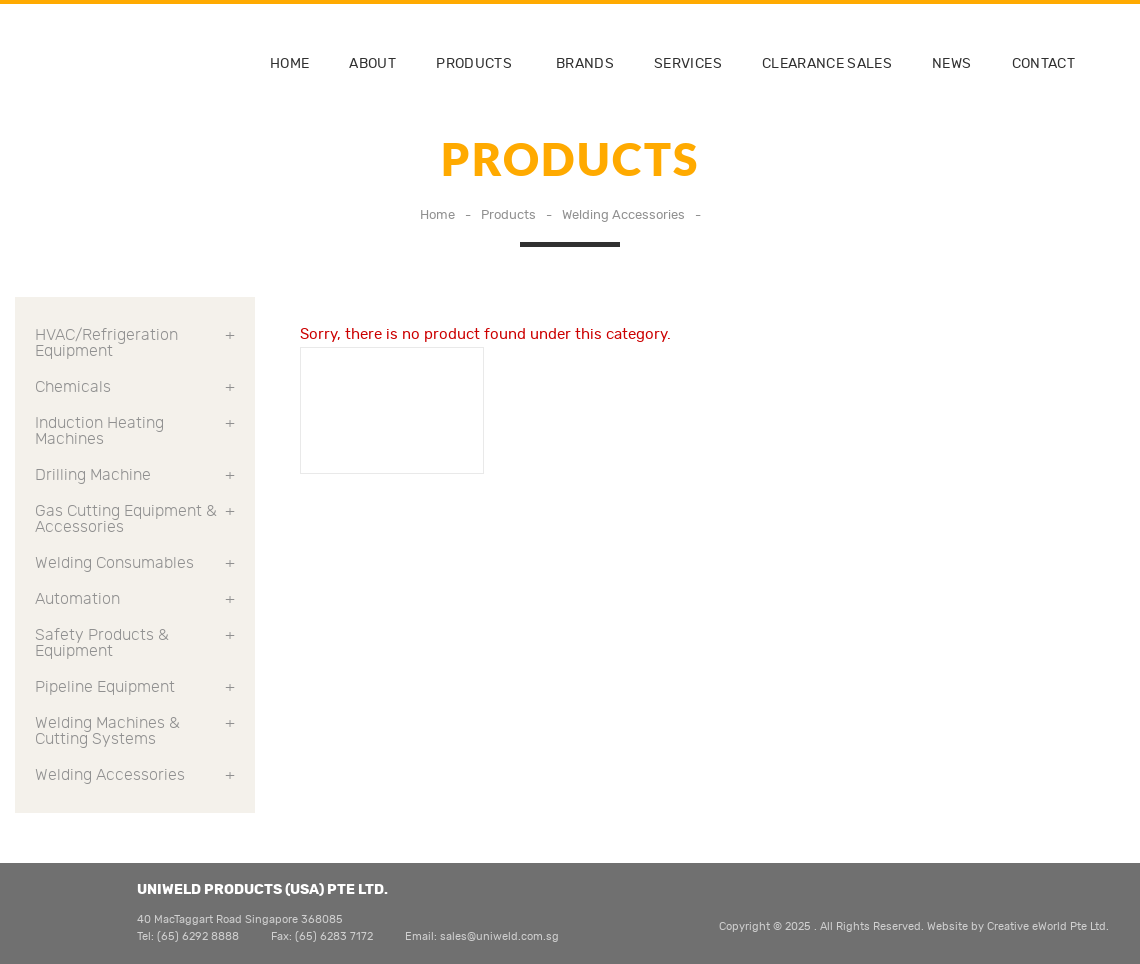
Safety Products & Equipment (135, 643)
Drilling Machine (135, 475)
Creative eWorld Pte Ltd (1046, 926)
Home (437, 215)
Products (474, 64)
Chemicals (135, 387)
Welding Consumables (135, 563)
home (289, 64)
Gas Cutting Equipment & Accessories (135, 519)
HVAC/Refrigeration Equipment (135, 343)
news (951, 64)
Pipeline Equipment (135, 687)
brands (585, 64)
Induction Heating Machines (135, 431)
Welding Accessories (623, 215)
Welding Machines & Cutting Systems (135, 731)
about (372, 64)
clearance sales (827, 64)
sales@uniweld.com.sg (499, 936)
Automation (135, 599)
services (688, 64)
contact (1043, 64)
